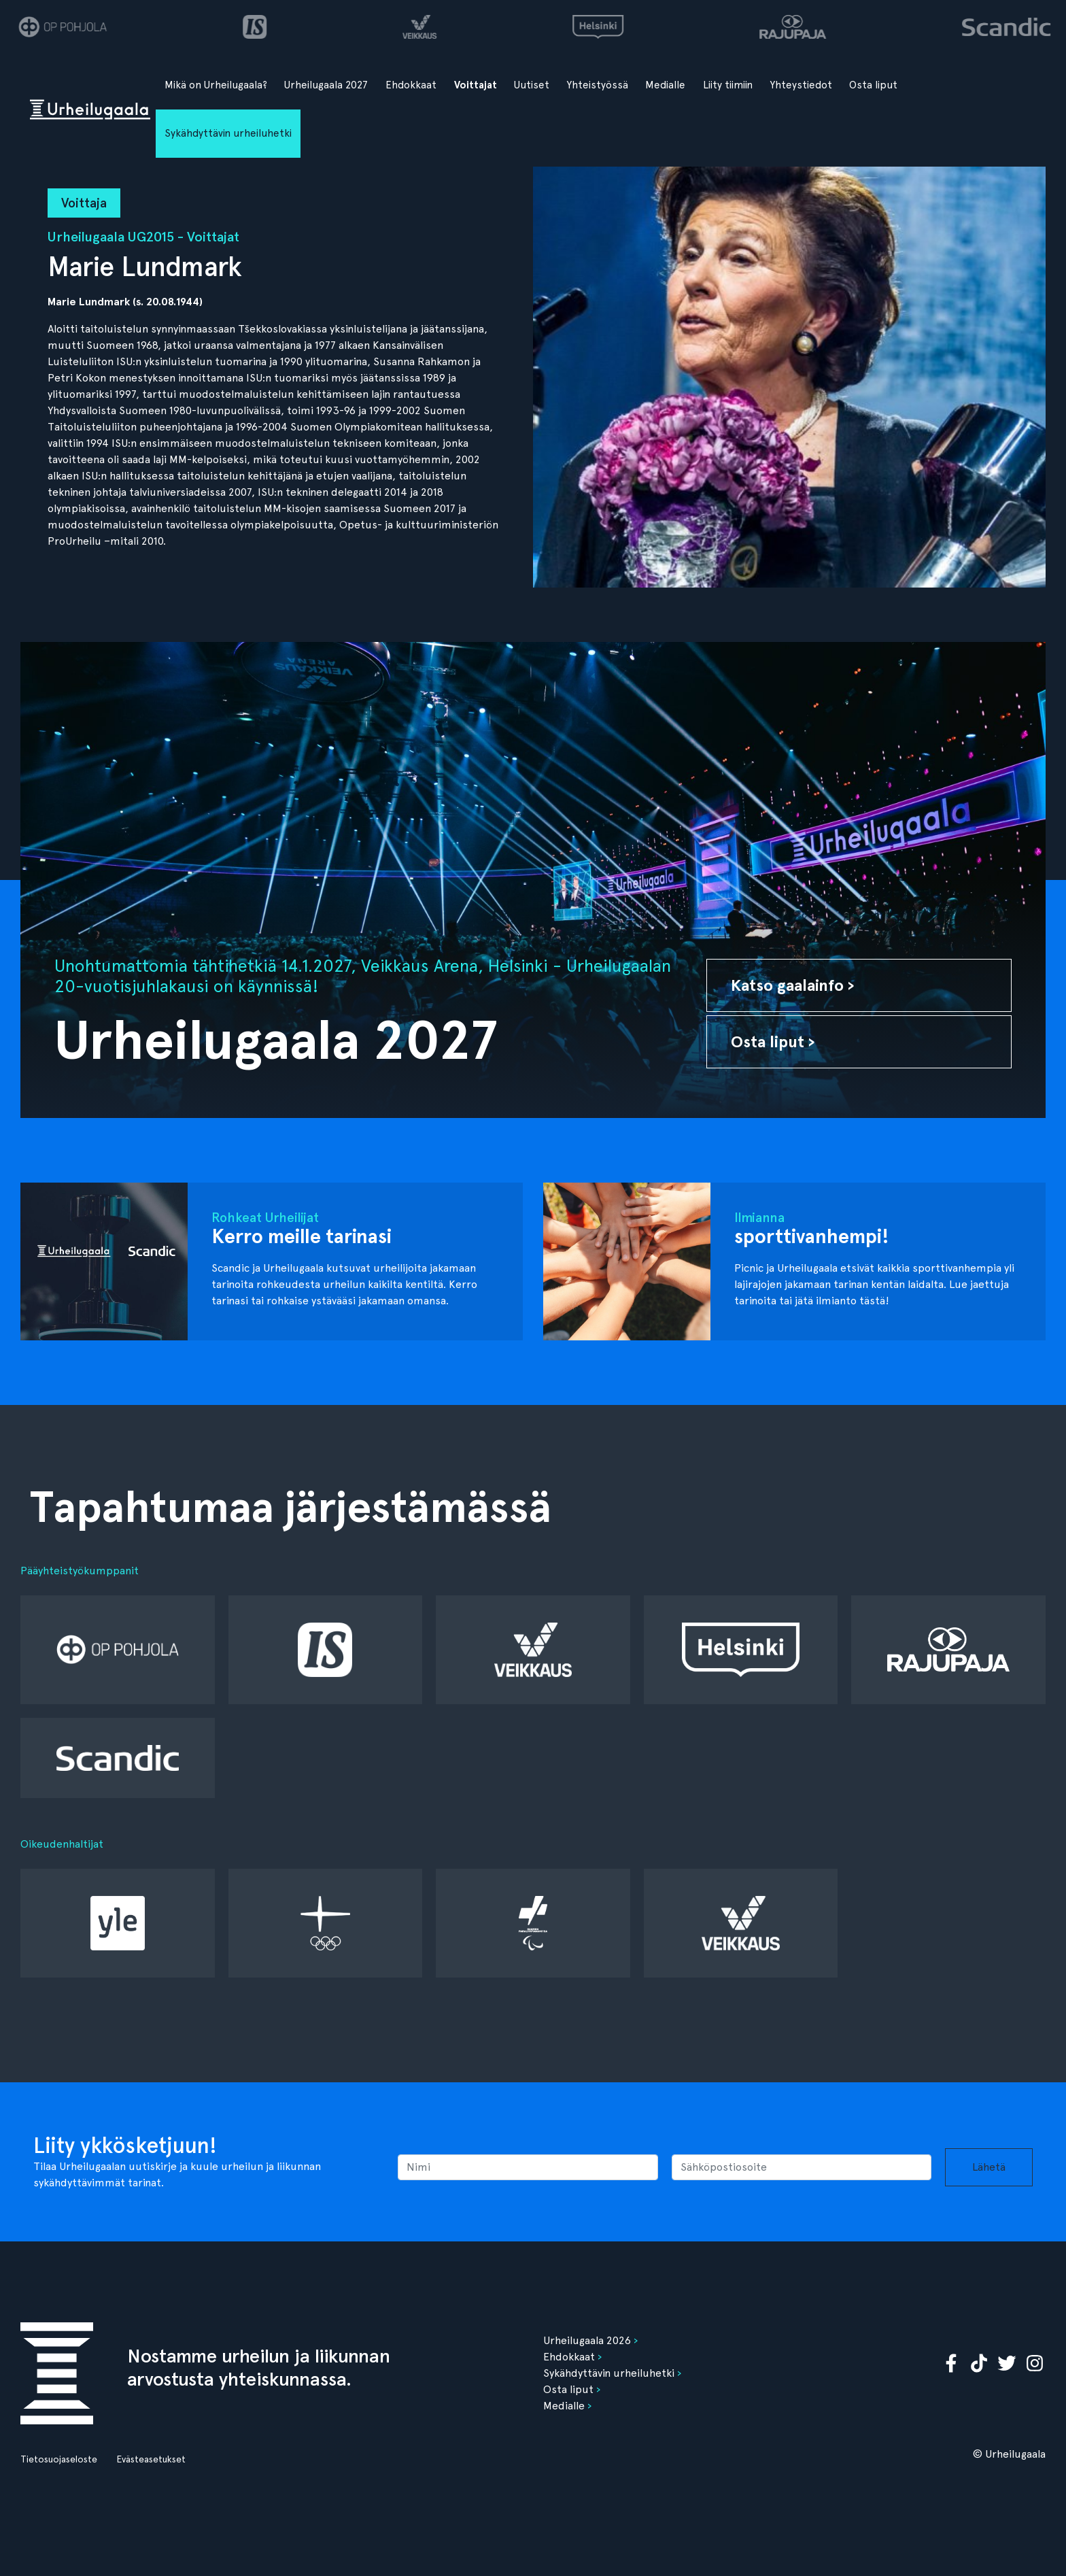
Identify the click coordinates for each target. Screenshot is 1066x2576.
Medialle (665, 85)
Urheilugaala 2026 (587, 2340)
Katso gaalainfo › (793, 985)
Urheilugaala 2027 (326, 85)
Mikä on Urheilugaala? (216, 85)
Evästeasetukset (151, 2459)
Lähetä (988, 2166)
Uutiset (531, 85)
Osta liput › (773, 1041)
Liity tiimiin (728, 85)
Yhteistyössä (597, 85)
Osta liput (873, 85)
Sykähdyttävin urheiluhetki (228, 133)
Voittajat (475, 85)
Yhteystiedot (801, 85)
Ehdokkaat (410, 85)
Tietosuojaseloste (58, 2459)
